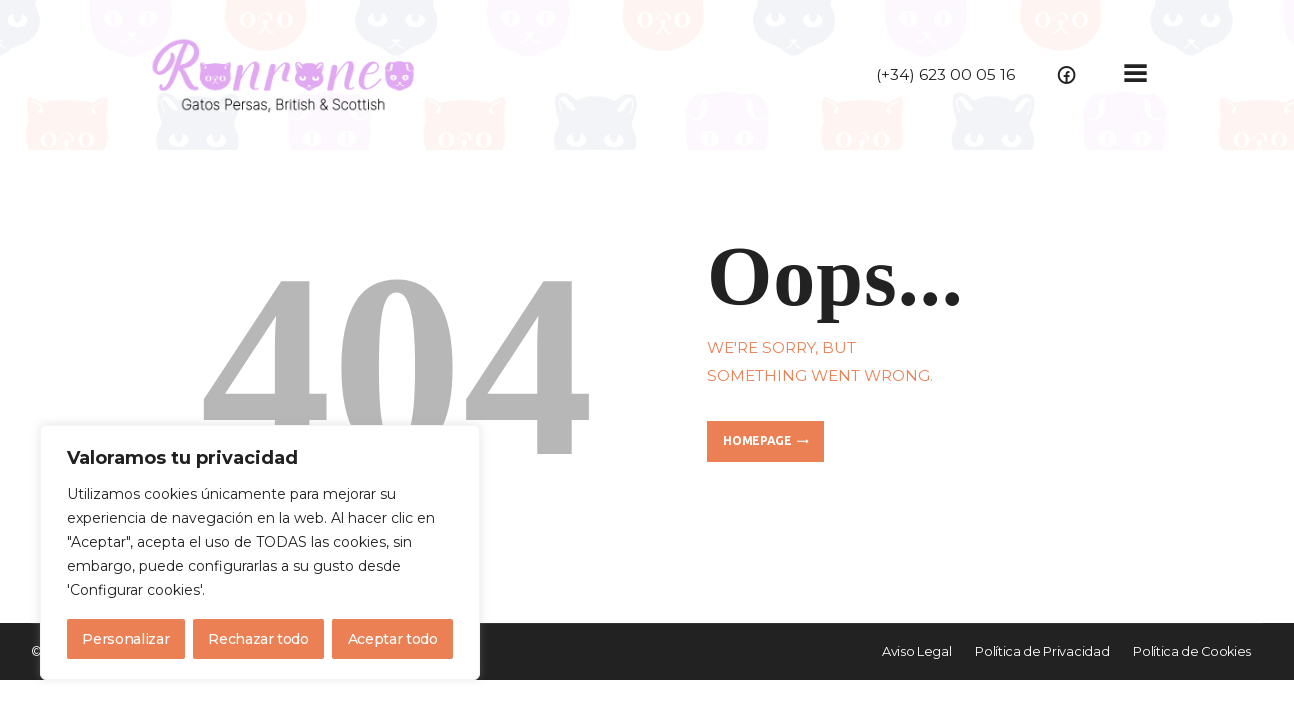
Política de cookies (275, 591)
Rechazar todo (258, 639)
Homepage (757, 440)
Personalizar (125, 639)
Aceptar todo (393, 639)
